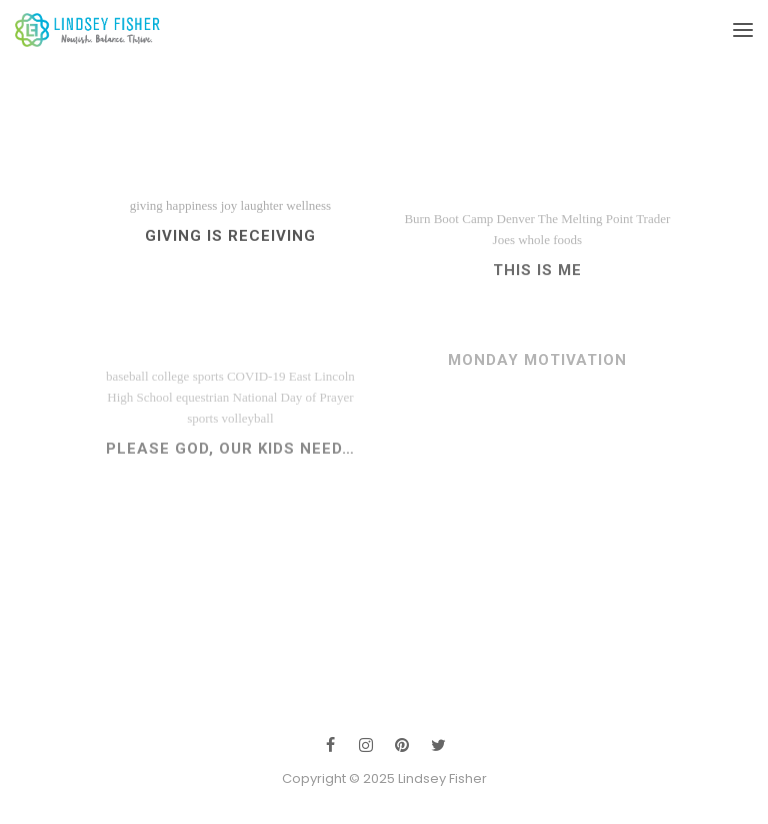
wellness (308, 212)
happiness (191, 212)
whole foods (550, 252)
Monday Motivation (537, 370)
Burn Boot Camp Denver (469, 231)
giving (146, 212)
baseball (127, 396)
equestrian (202, 417)
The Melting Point (585, 231)
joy (229, 212)
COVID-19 (256, 396)
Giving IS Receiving (230, 243)
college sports (188, 396)
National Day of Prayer (293, 417)
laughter (262, 212)
